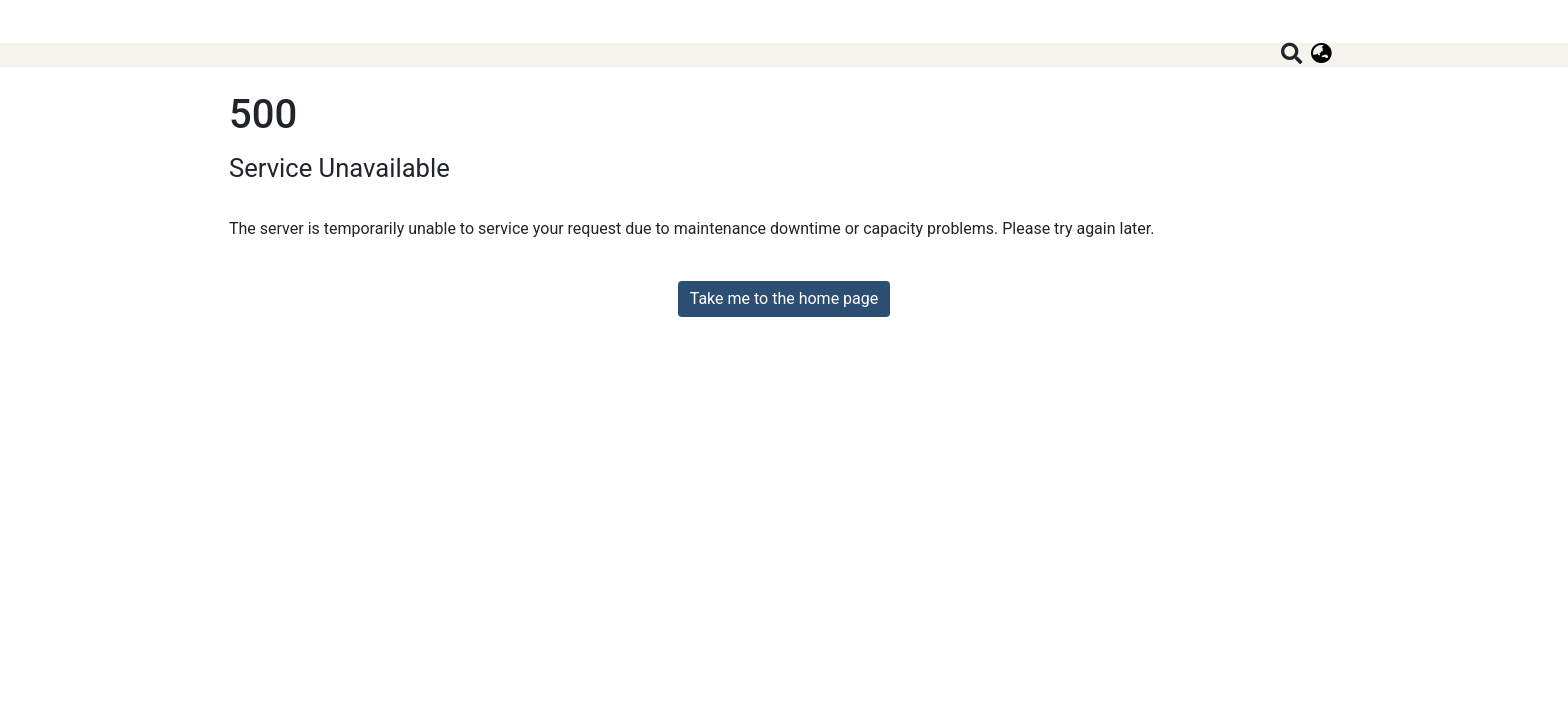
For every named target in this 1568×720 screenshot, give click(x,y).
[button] (1321, 55)
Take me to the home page (784, 298)
